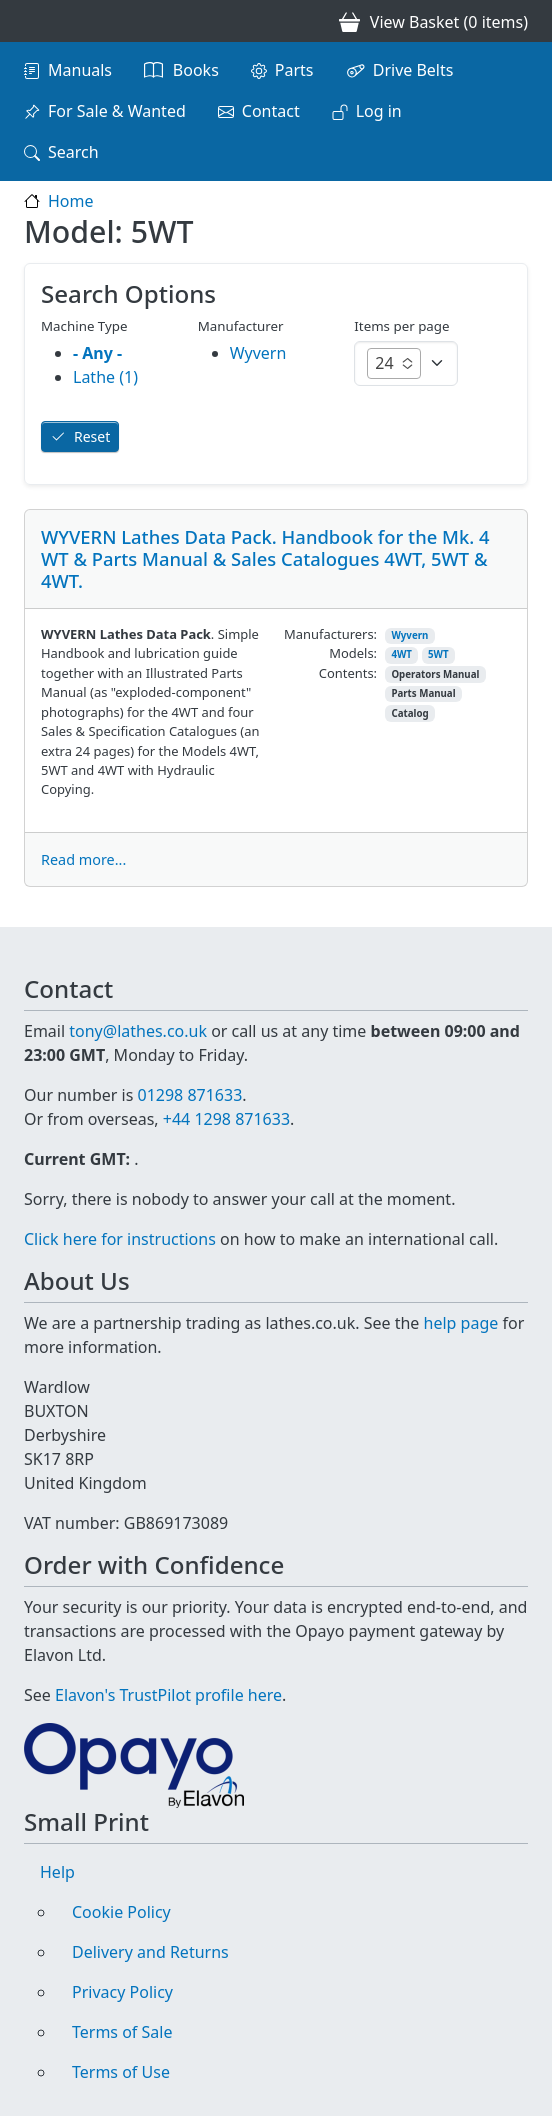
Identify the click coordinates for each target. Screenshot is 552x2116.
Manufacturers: (330, 634)
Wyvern (409, 635)
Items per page (401, 326)
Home (71, 201)
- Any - (97, 353)
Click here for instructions (120, 1239)
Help (57, 1872)
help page (461, 1323)
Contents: (348, 673)
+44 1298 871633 (226, 1119)
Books (196, 70)
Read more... (83, 859)
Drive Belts (413, 70)
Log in (379, 111)
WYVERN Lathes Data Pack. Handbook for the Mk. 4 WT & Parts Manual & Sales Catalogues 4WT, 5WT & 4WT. (265, 558)
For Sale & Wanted (117, 111)
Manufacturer (241, 326)
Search (73, 152)
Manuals (80, 70)
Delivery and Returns (150, 1952)
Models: (353, 653)
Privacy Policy (122, 1992)
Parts (294, 70)
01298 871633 (189, 1095)
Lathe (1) (105, 377)
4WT (401, 654)
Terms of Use (121, 2072)
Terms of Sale (122, 2032)
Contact (271, 111)
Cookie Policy (121, 1912)
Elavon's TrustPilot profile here (168, 1695)
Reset (92, 436)
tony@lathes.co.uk (138, 1031)
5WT (438, 654)
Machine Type (84, 326)
